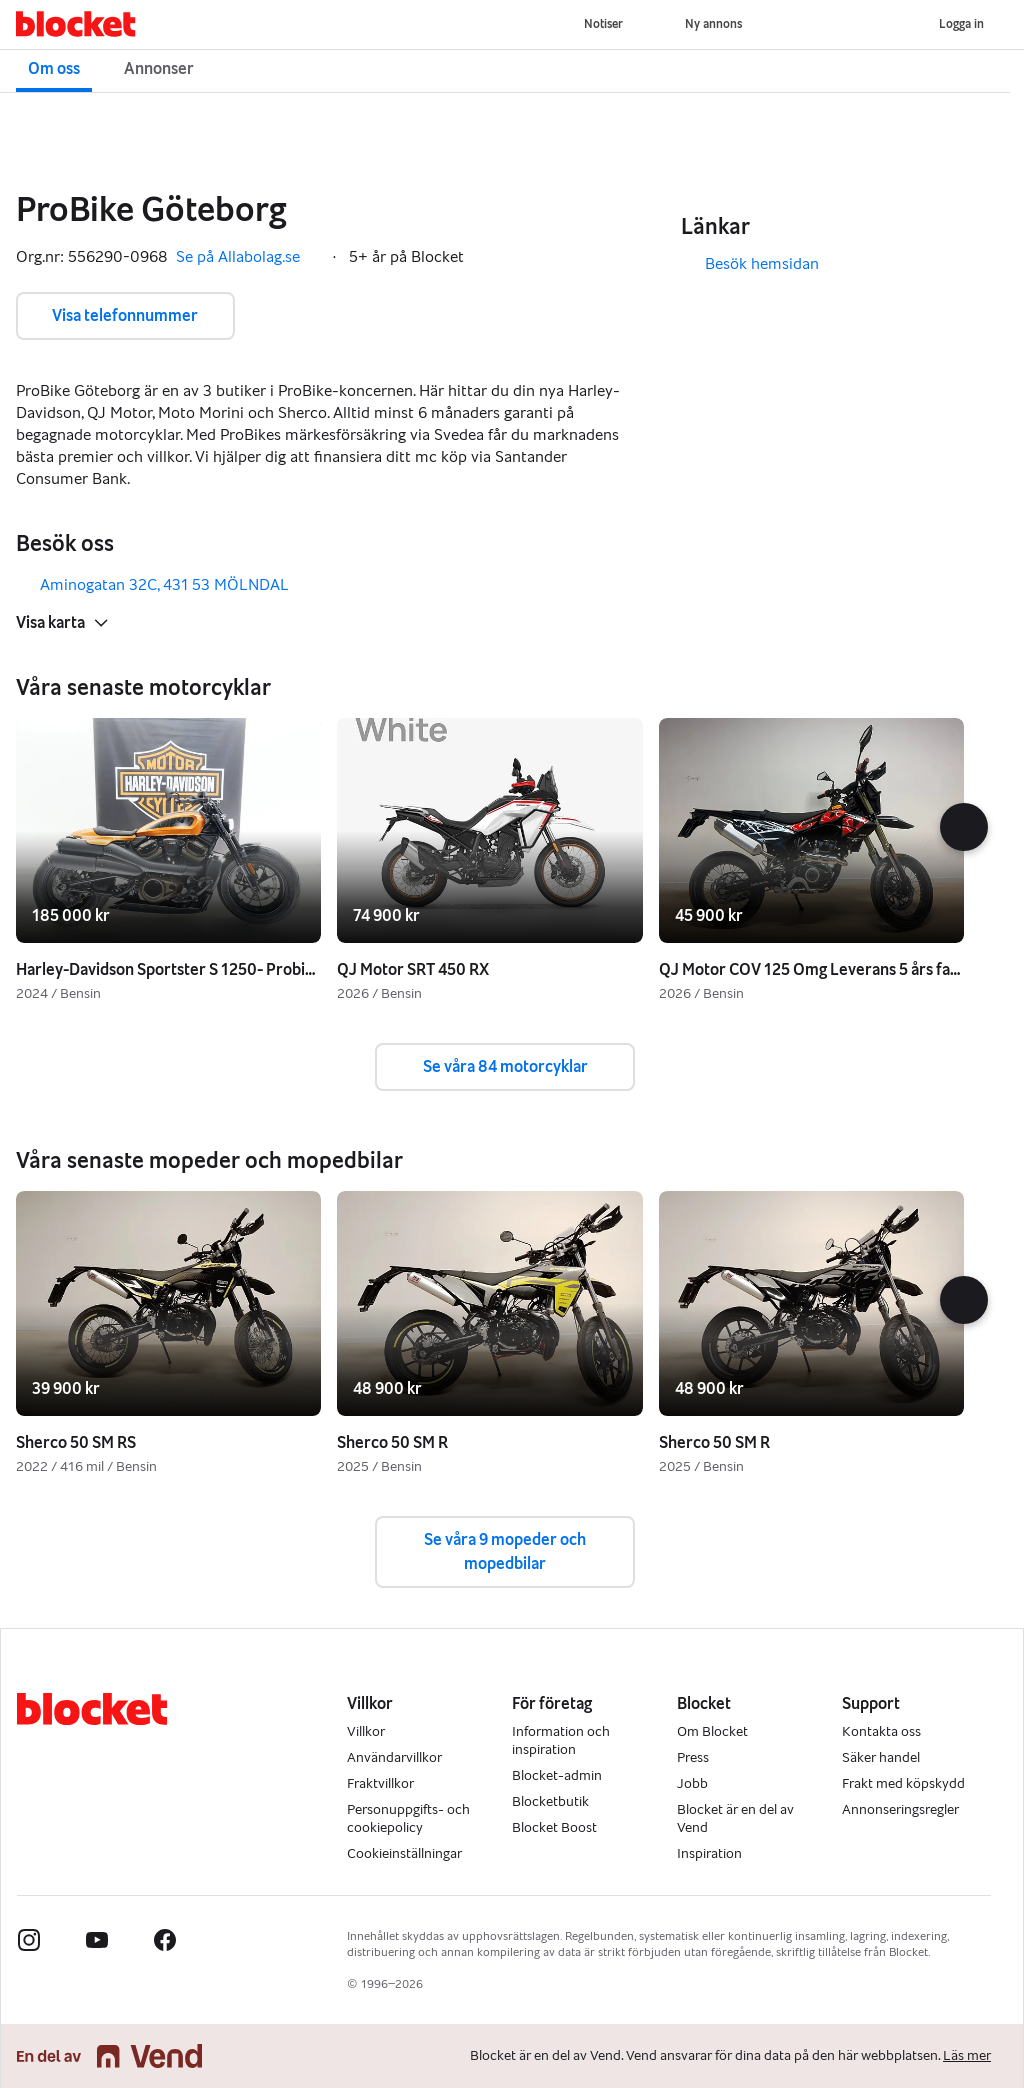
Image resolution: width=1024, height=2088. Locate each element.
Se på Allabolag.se (248, 257)
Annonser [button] (159, 68)
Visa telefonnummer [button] (125, 315)
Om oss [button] (54, 68)
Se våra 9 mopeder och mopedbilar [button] (505, 1551)
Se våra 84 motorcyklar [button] (505, 1066)
